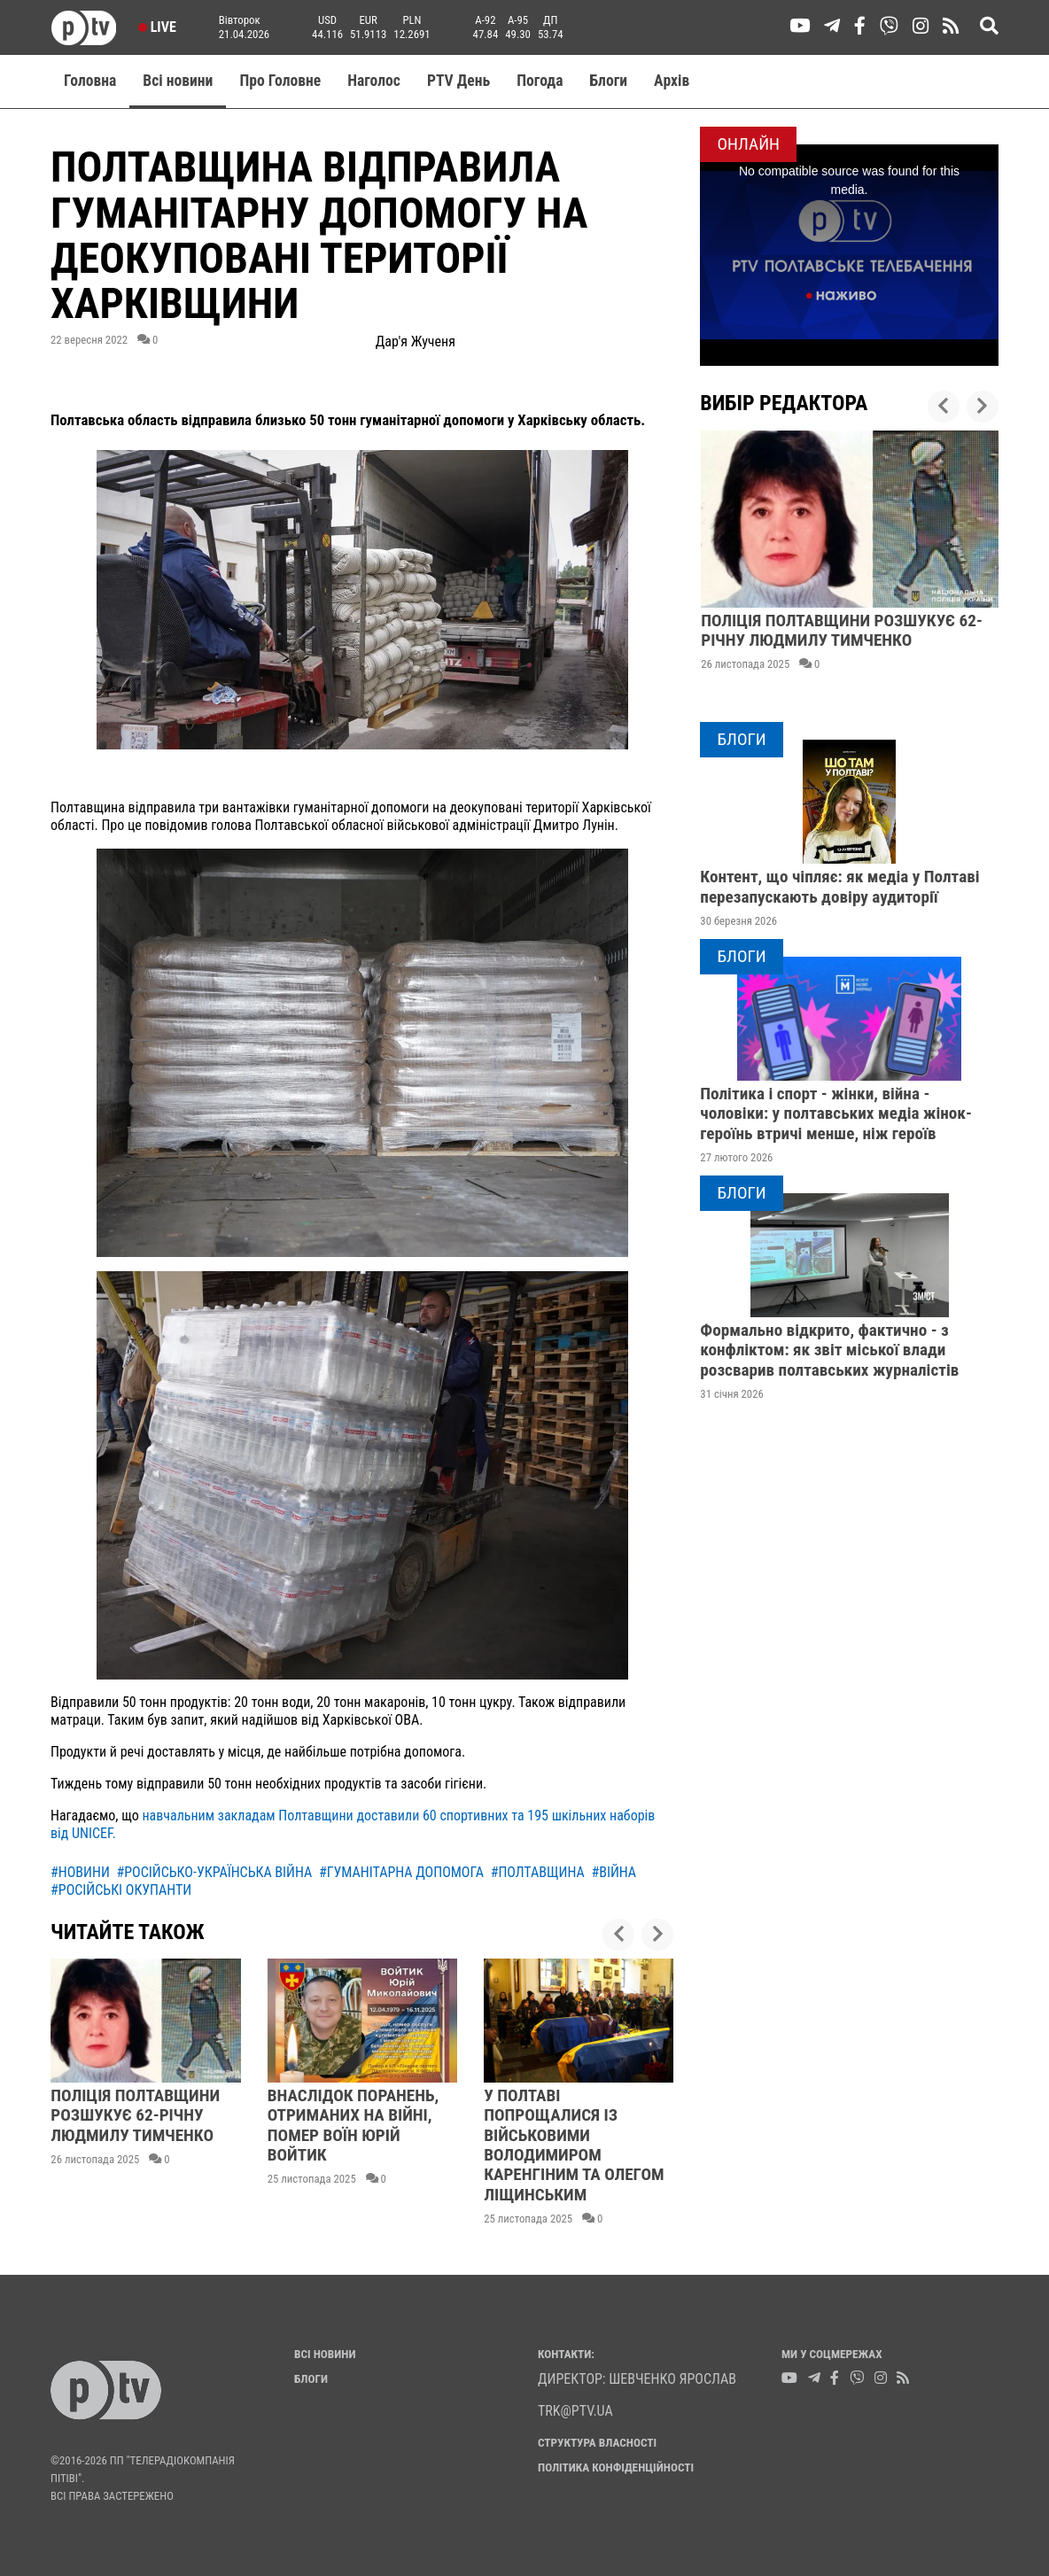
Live (157, 27)
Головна (90, 80)
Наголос (373, 80)
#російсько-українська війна (214, 1872)
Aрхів (671, 80)
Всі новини (178, 80)
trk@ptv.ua (575, 2410)
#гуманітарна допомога (401, 1872)
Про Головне (280, 80)
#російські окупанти (121, 1890)
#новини (80, 1872)
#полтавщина (538, 1872)
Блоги (609, 80)
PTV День (458, 80)
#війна (613, 1872)
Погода (540, 80)
